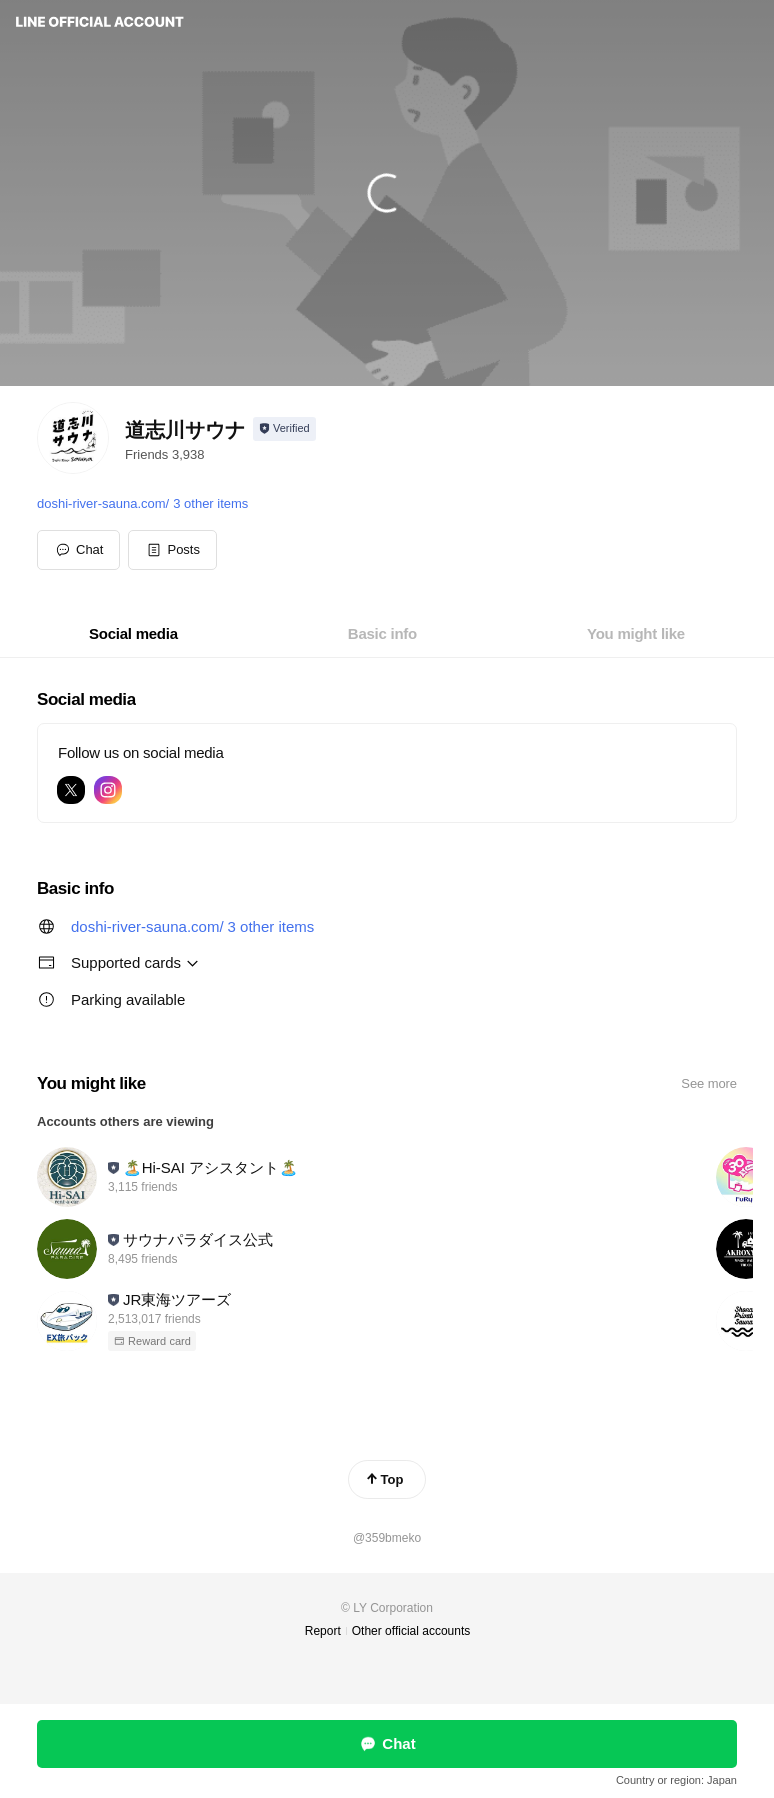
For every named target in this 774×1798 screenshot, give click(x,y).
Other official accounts (411, 1631)
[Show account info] (284, 429)
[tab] (133, 634)
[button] (172, 550)
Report (323, 1631)
